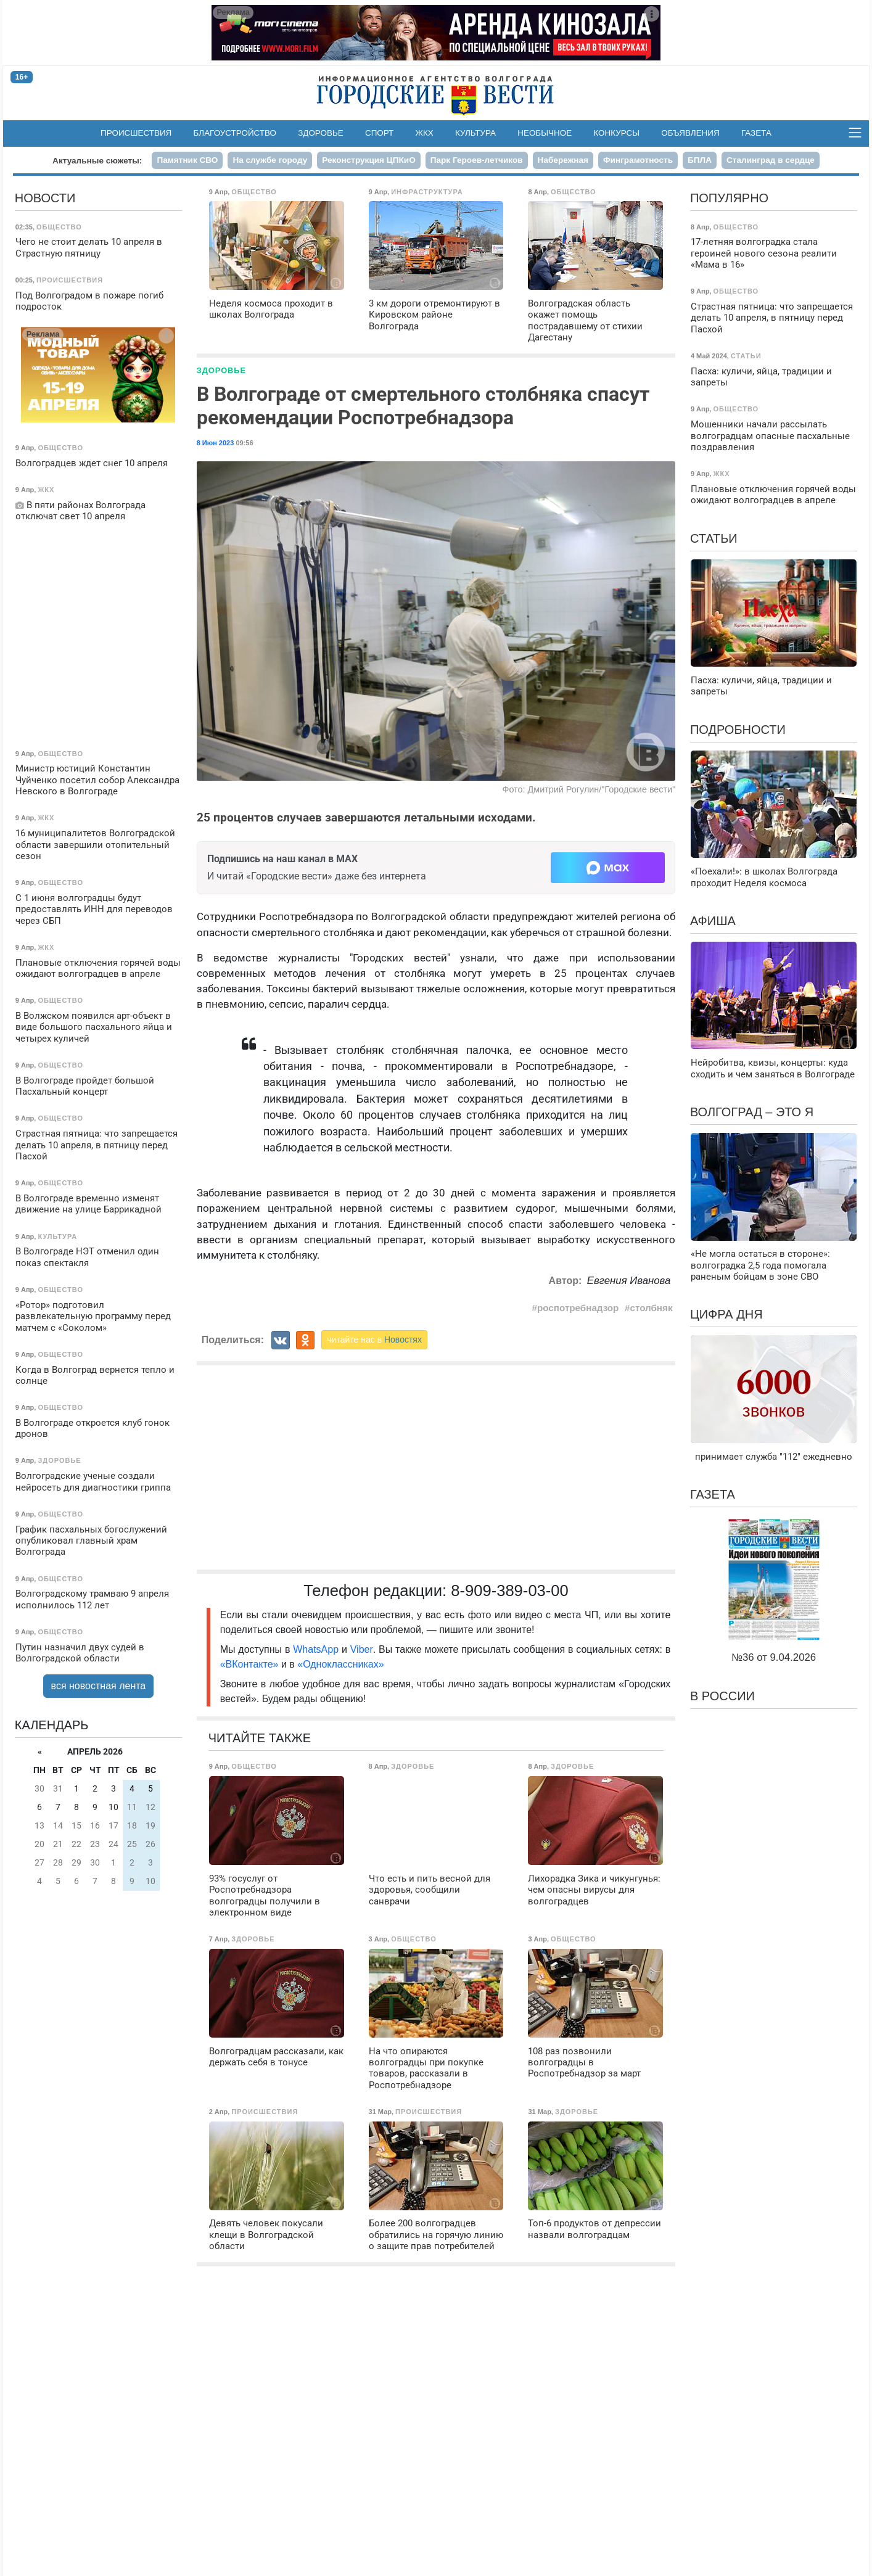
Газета (756, 133)
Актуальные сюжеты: (97, 160)
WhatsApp (317, 1649)
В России (722, 1696)
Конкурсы (616, 133)
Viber (361, 1649)
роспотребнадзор (578, 1307)
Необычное (544, 133)
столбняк (651, 1307)
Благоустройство (235, 133)
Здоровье (320, 133)
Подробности (738, 729)
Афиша (713, 921)
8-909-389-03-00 (510, 1590)
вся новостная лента (98, 1686)
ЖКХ (425, 133)
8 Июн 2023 (215, 442)
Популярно (729, 198)
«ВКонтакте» (249, 1664)
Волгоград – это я (751, 1112)
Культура (475, 133)
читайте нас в (374, 1339)
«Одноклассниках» (340, 1664)
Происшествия (136, 133)
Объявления (690, 133)
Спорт (379, 133)
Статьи (714, 538)
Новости (45, 198)
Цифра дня (726, 1314)
